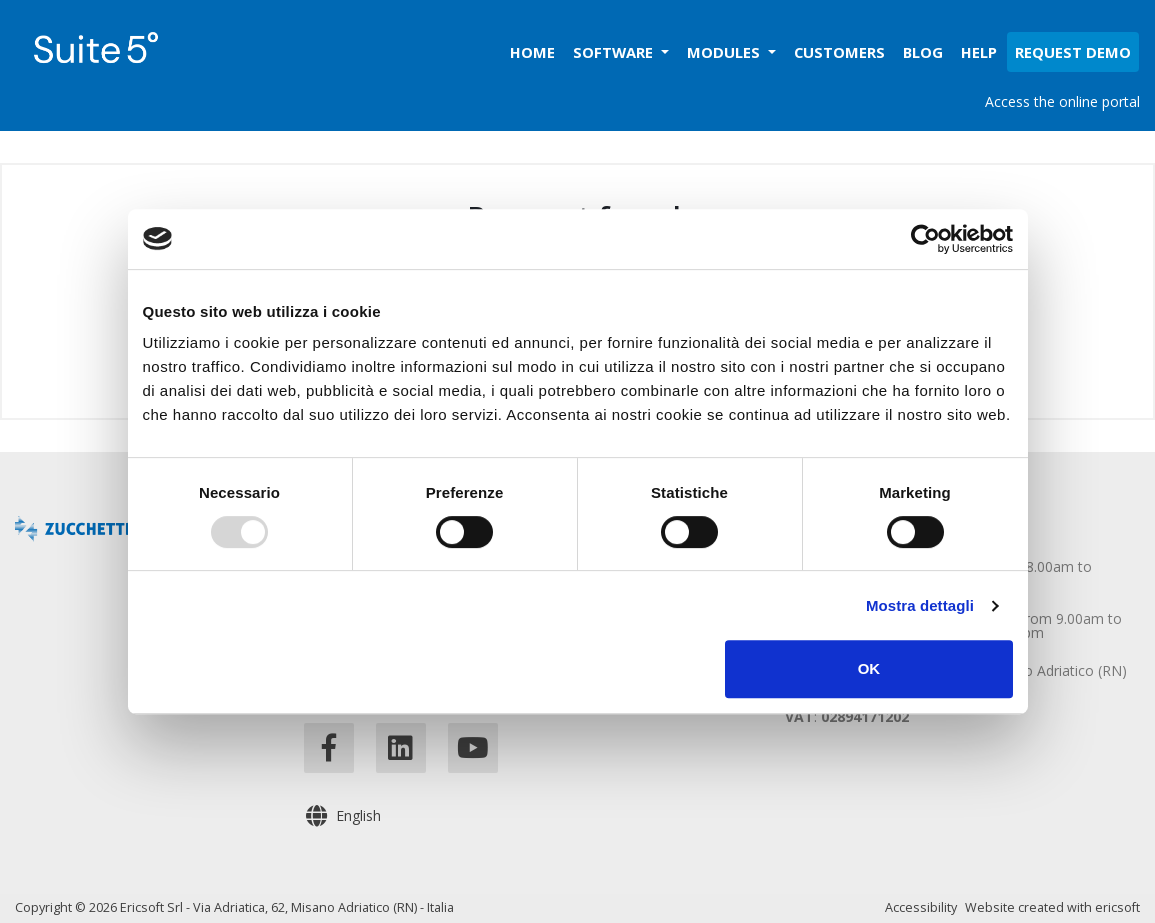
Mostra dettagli (920, 605)
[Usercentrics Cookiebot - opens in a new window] (925, 239)
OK (869, 668)
